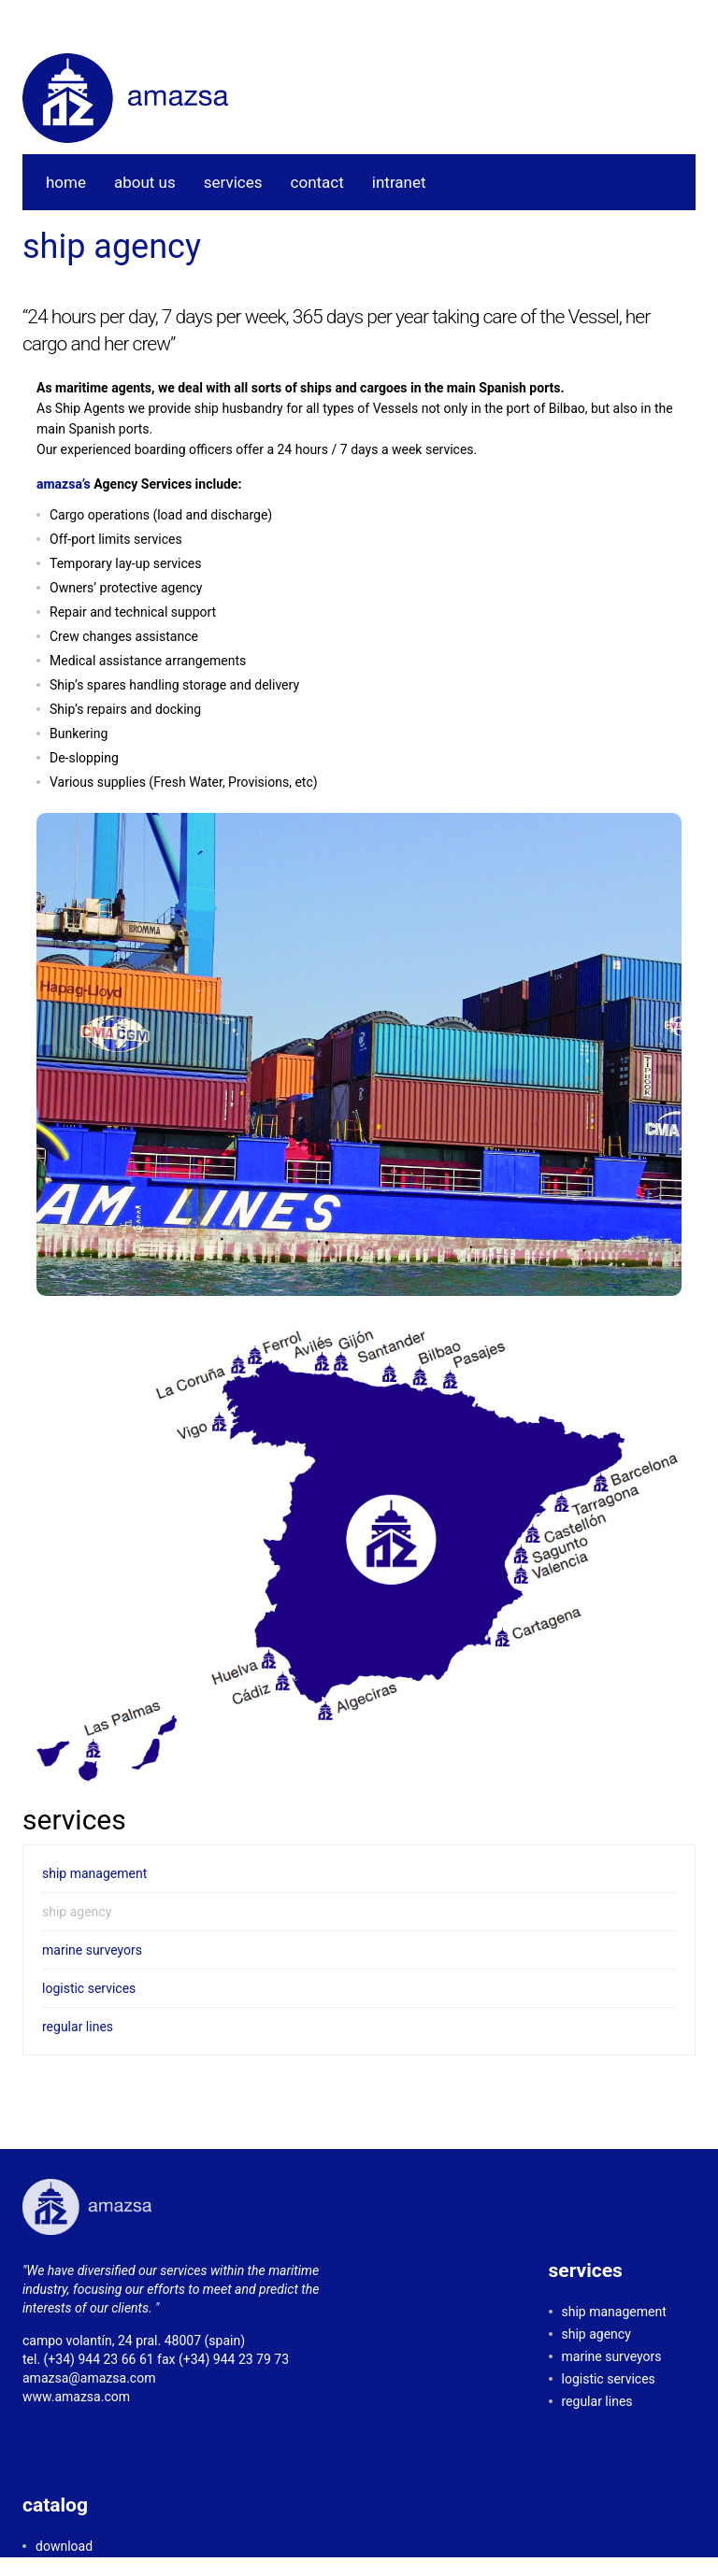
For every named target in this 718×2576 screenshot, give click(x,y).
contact (317, 182)
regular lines (77, 2026)
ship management (94, 1873)
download (64, 2546)
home (66, 182)
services (233, 182)
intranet (399, 182)
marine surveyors (92, 1950)
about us (145, 182)
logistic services (89, 1988)
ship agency (76, 1911)
